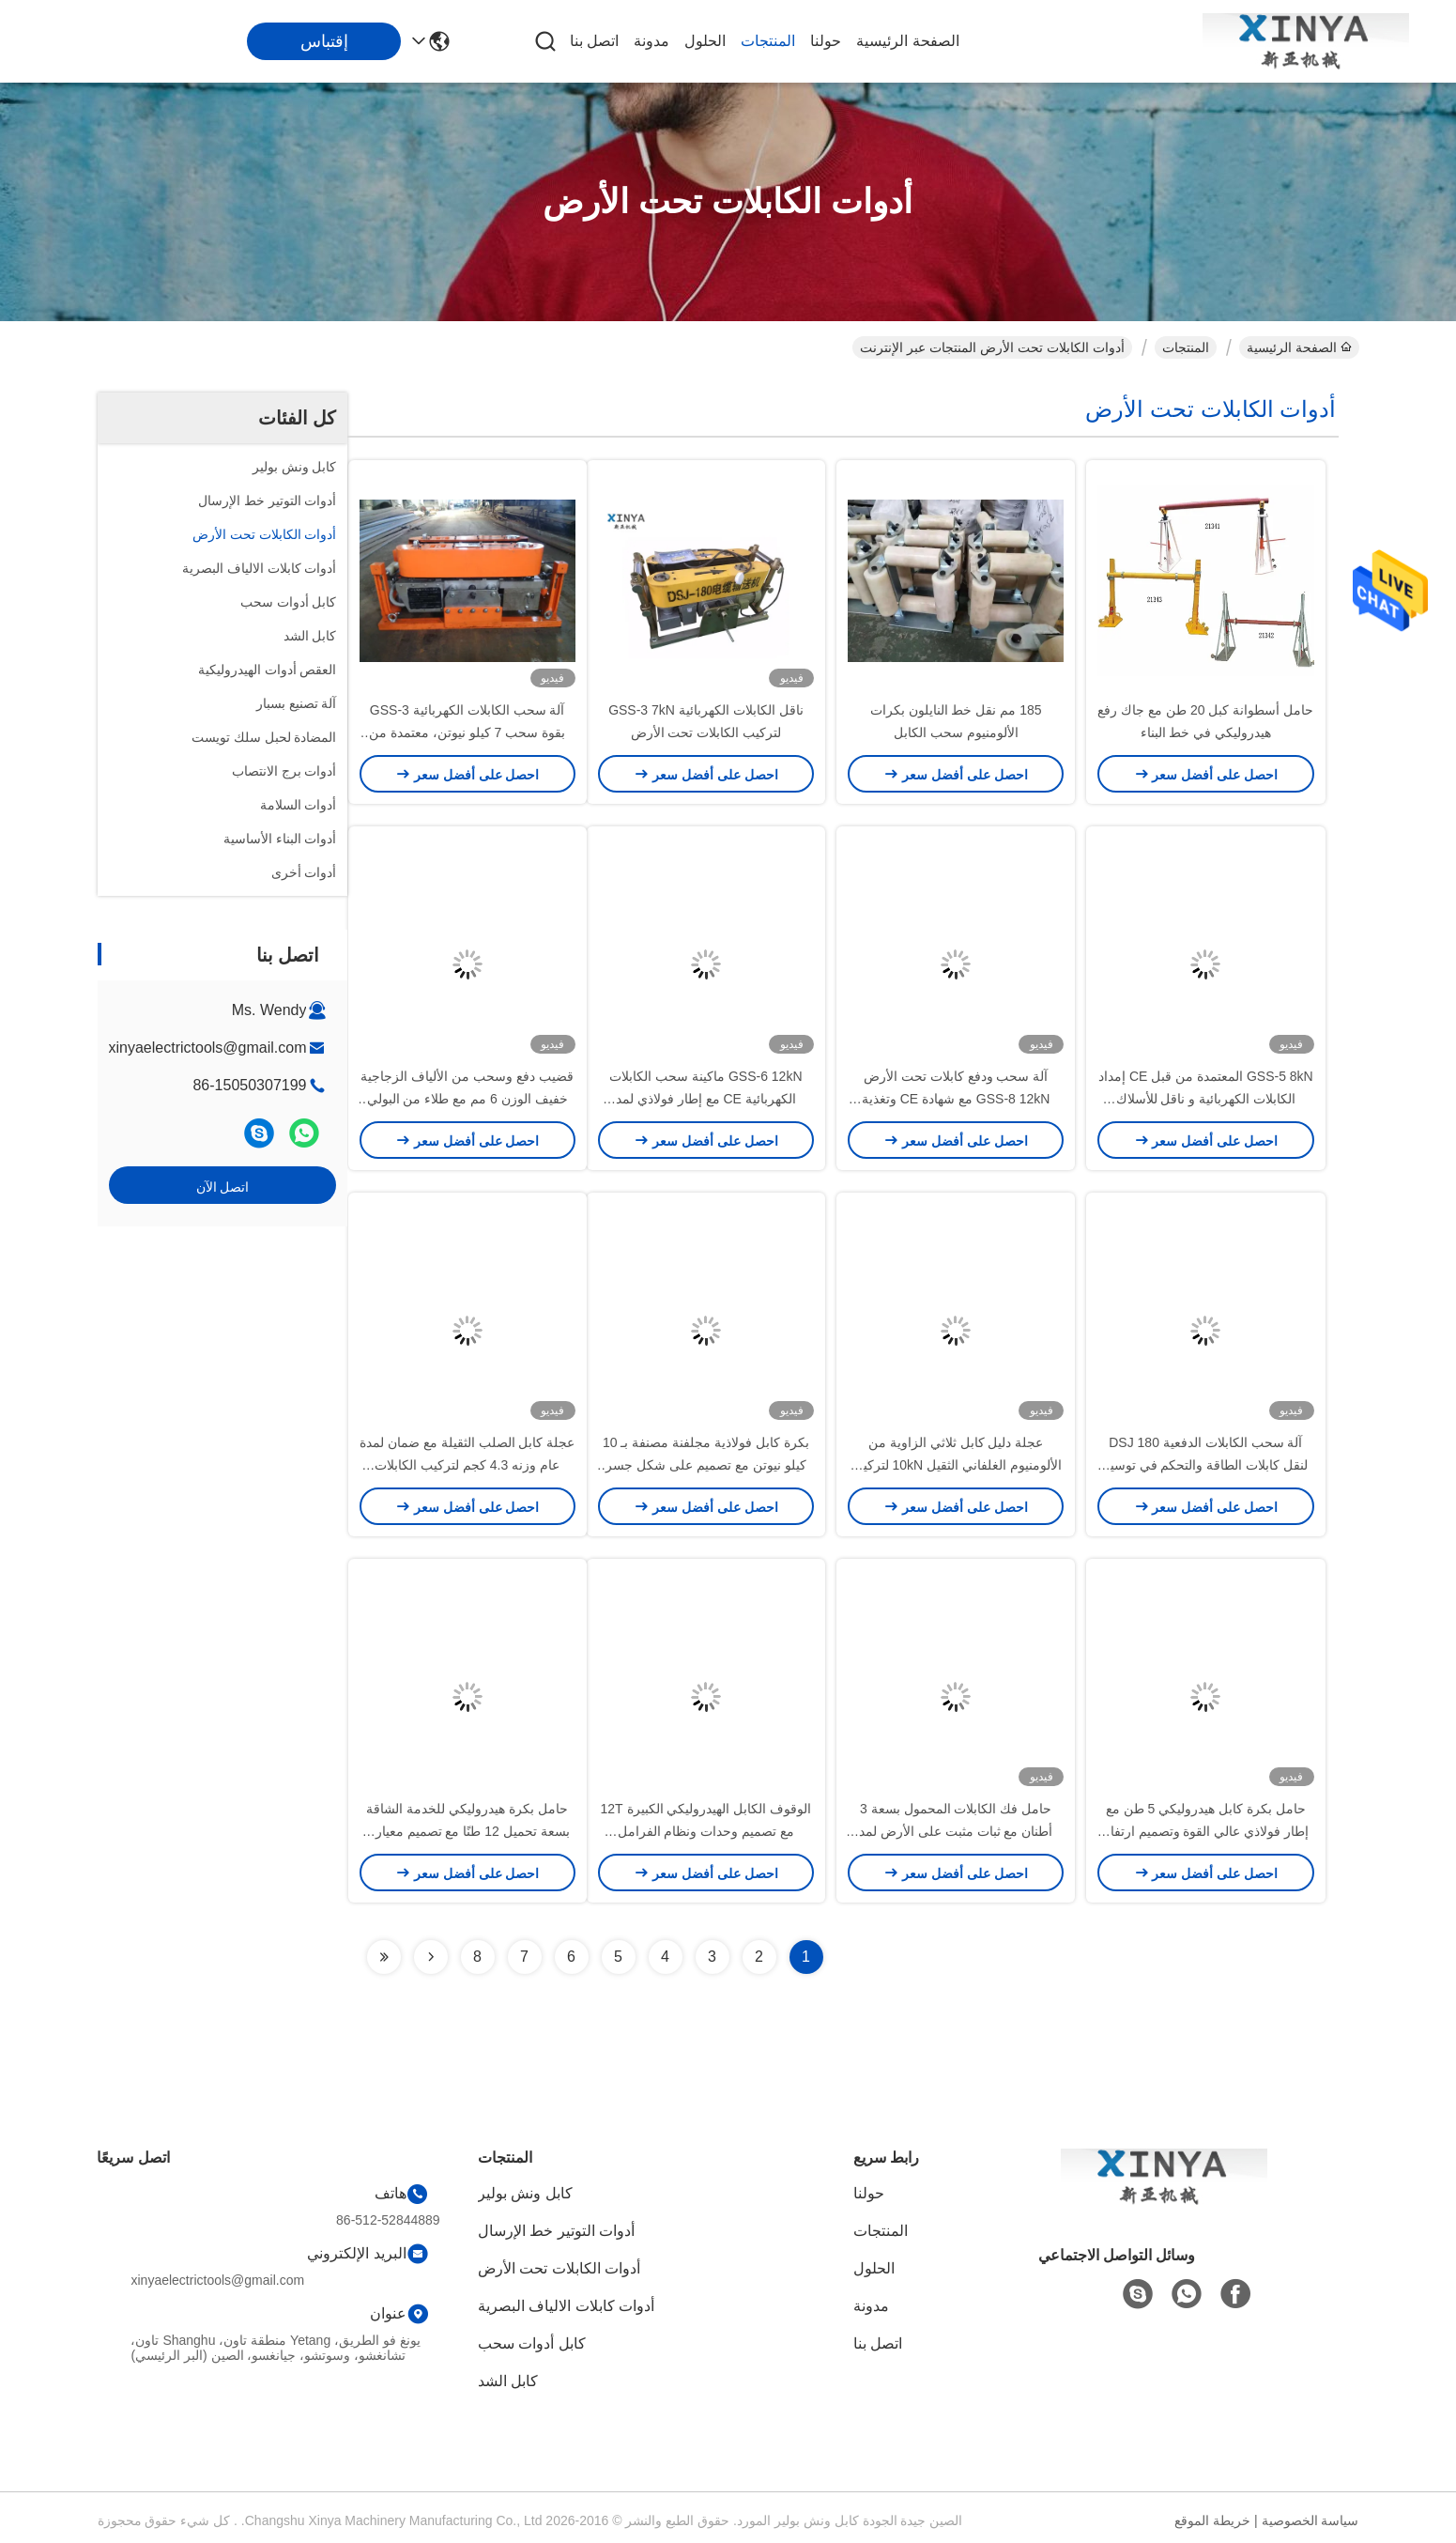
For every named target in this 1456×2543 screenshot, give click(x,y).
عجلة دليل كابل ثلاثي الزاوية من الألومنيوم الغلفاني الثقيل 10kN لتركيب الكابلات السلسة (956, 1465)
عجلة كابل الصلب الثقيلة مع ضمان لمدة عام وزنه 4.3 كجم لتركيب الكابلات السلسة (467, 1465)
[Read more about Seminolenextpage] (431, 1957)
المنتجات (768, 41)
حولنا (825, 41)
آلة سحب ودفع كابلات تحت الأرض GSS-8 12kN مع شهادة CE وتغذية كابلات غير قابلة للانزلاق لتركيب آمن (955, 1099)
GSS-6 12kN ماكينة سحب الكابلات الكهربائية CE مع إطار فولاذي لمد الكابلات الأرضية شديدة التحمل (705, 1099)
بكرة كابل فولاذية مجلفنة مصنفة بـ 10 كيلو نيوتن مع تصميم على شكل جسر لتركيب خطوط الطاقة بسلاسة (706, 1465)
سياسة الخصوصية (1310, 2520)
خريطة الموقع (1212, 2520)
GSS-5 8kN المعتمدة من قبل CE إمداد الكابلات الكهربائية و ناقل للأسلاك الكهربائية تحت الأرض (1205, 1099)
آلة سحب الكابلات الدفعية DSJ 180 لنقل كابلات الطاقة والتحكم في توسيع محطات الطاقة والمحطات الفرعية (1206, 1465)
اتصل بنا (594, 41)
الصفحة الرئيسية (907, 41)
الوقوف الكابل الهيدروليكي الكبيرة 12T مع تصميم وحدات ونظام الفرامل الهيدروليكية (706, 1831)
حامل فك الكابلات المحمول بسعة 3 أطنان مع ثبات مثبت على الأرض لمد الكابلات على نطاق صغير (955, 1831)
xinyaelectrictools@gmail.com (208, 1048)
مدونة (651, 41)
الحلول (705, 41)
